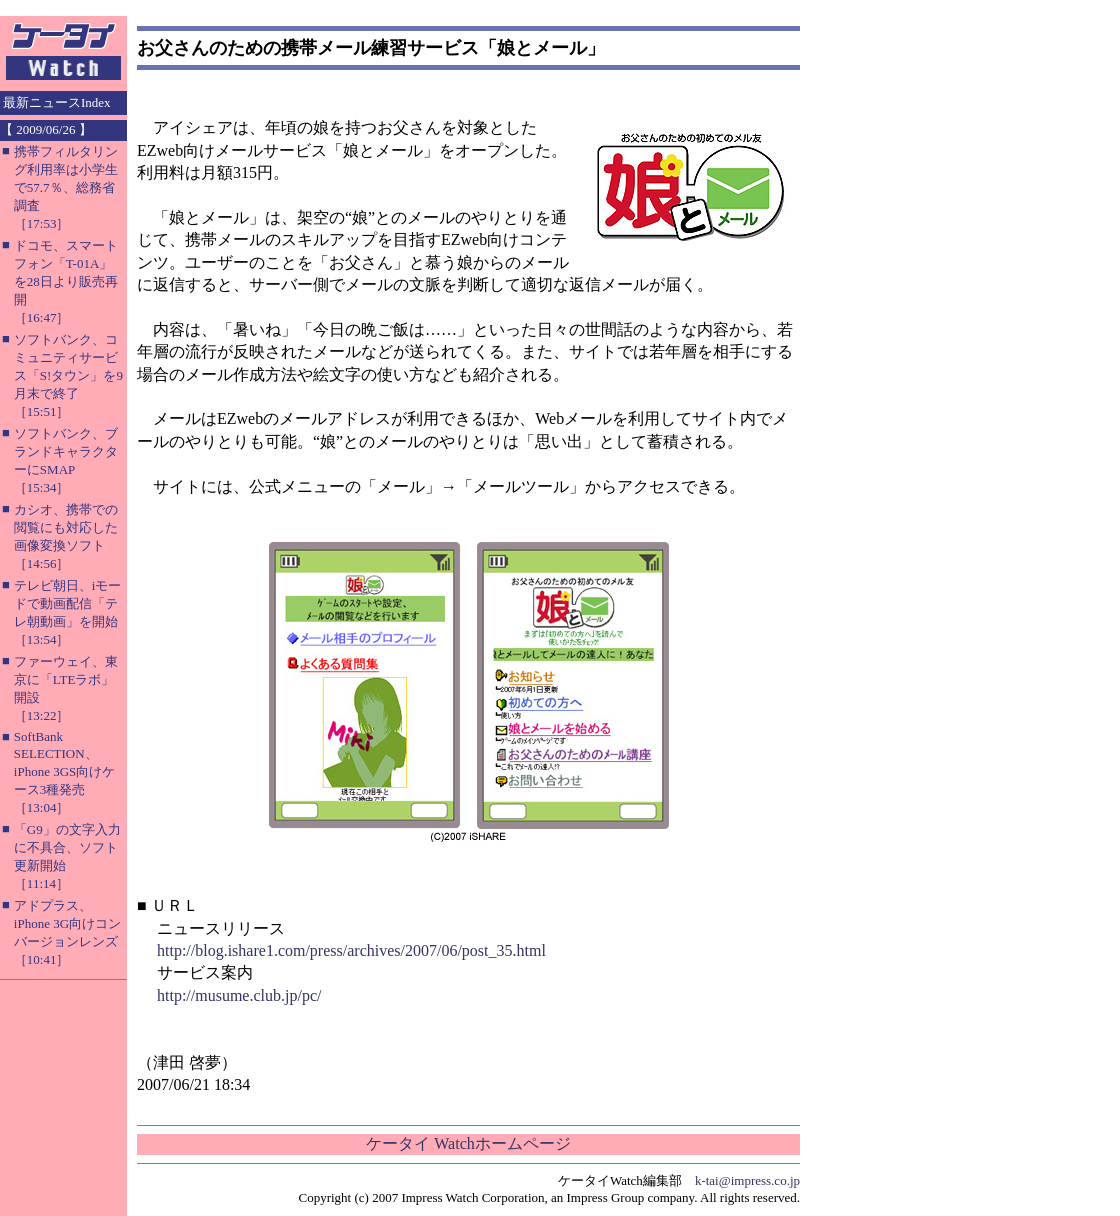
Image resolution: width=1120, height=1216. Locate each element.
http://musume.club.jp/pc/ (239, 995)
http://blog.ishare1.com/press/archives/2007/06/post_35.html (351, 950)
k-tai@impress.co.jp (747, 1180)
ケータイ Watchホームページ (468, 1143)
